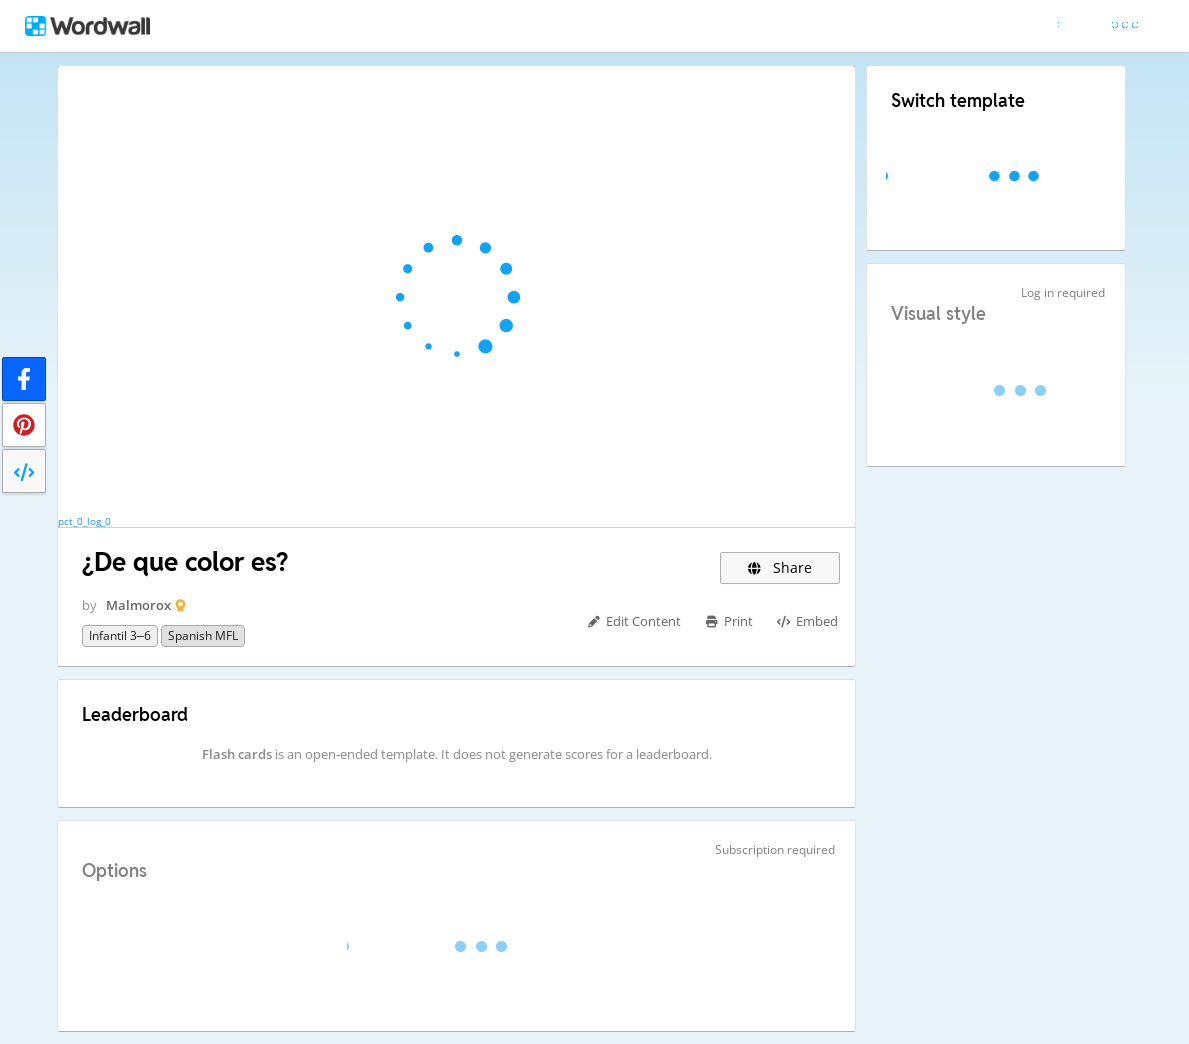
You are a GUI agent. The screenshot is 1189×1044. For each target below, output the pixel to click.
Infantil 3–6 (120, 635)
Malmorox (138, 605)
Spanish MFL (203, 635)
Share (780, 567)
